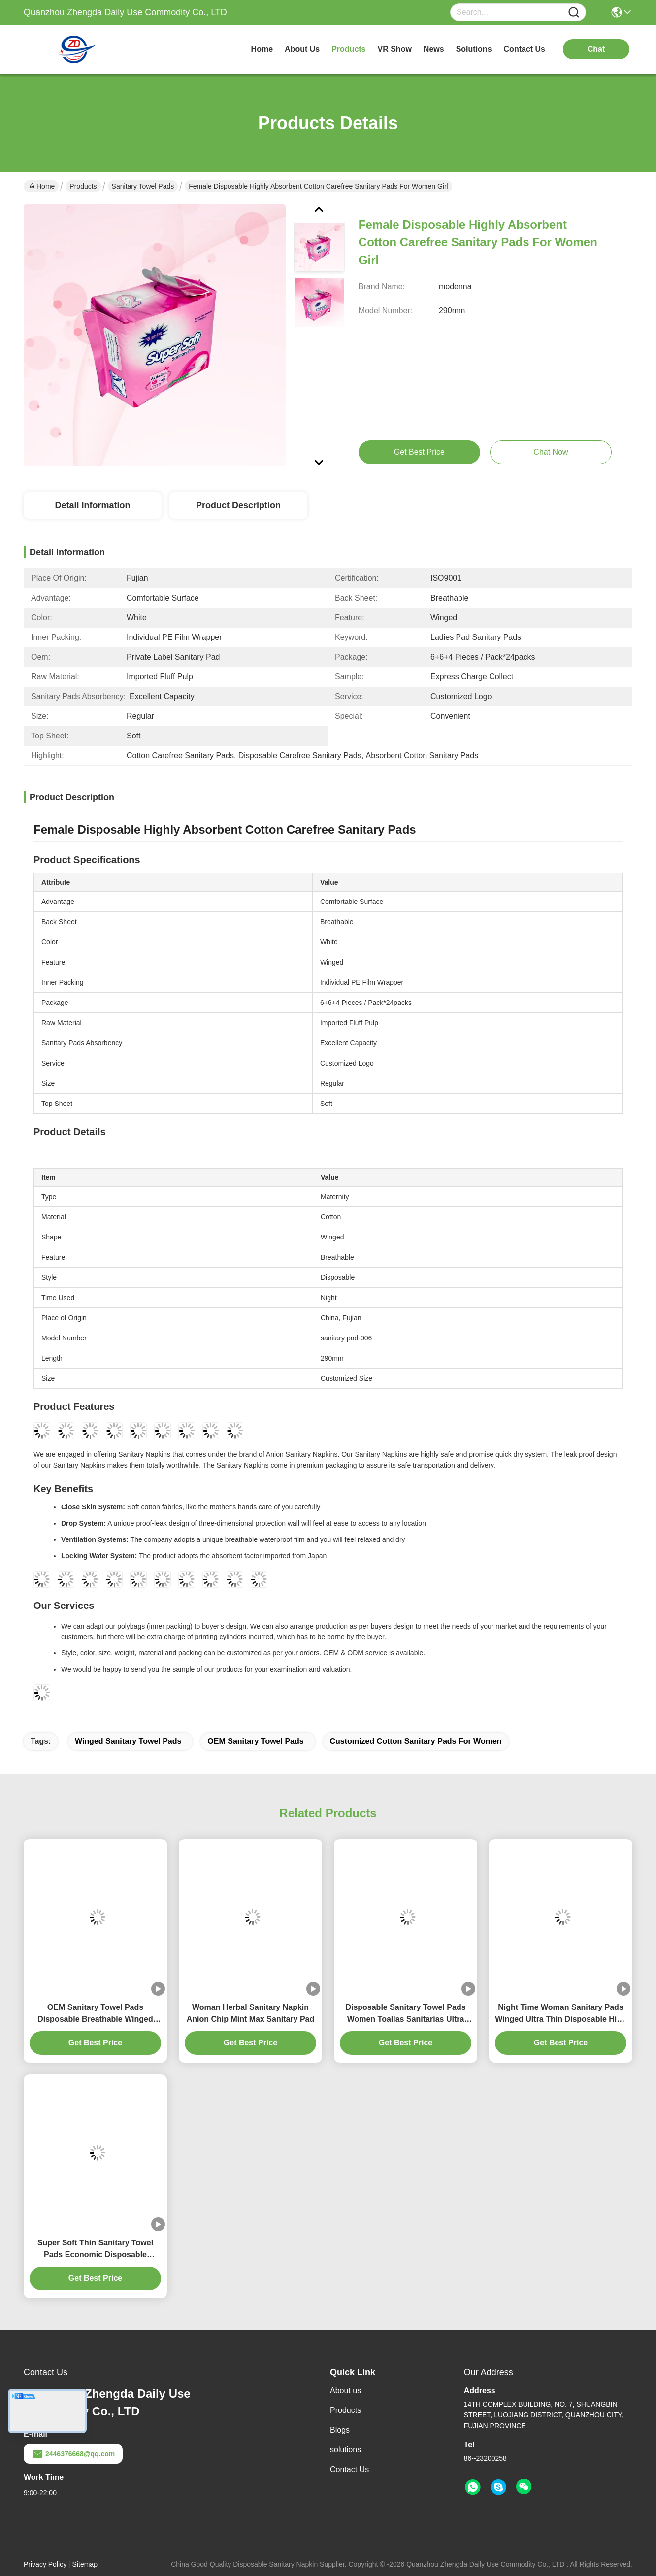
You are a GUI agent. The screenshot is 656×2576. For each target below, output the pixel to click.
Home (262, 49)
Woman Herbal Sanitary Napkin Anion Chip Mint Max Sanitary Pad (251, 2013)
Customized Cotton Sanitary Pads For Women (416, 1741)
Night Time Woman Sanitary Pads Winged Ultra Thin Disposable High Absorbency (560, 2014)
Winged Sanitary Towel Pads (128, 1741)
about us (302, 49)
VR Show (395, 49)
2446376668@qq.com (73, 2453)
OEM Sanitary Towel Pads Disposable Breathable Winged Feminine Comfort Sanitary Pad (95, 2014)
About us (345, 2390)
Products (83, 186)
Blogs (340, 2430)
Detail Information (92, 505)
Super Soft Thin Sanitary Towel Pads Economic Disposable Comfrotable (95, 2250)
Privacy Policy (45, 2564)
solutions (474, 49)
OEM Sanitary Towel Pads (255, 1741)
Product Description (238, 505)
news (434, 49)
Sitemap (85, 2564)
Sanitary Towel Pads (143, 186)
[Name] (574, 12)
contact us (524, 49)
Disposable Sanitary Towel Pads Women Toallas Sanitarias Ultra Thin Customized (405, 2014)
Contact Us (349, 2469)
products (348, 49)
